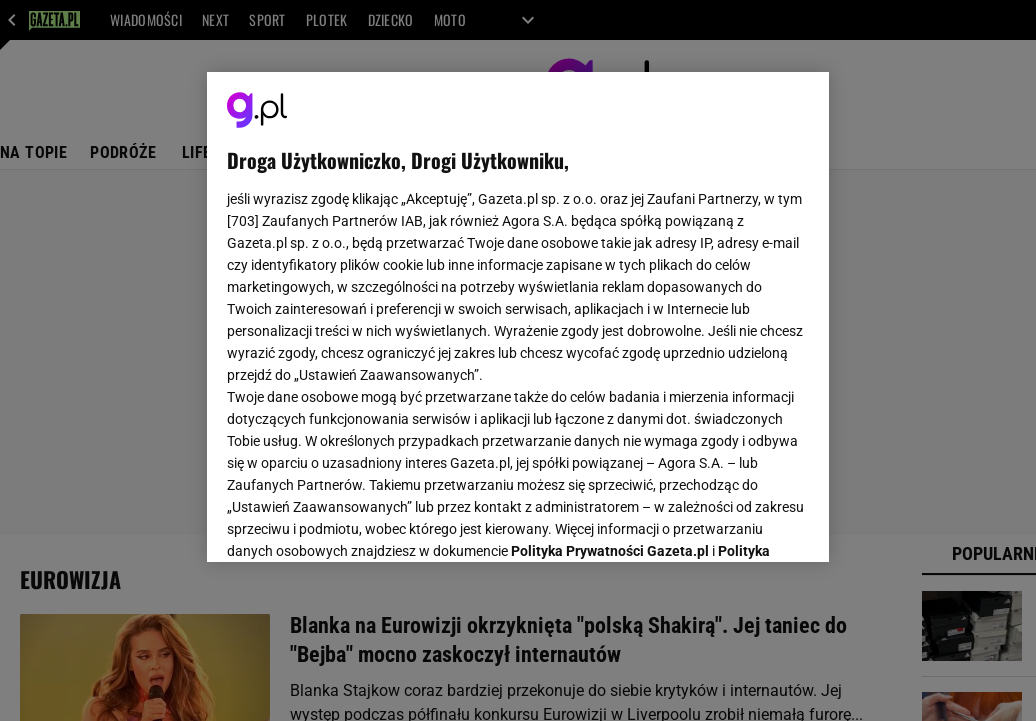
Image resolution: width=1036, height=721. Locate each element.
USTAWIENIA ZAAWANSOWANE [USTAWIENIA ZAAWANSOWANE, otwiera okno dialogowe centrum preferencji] (358, 522)
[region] (518, 317)
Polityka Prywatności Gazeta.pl (610, 297)
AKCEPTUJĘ (741, 523)
